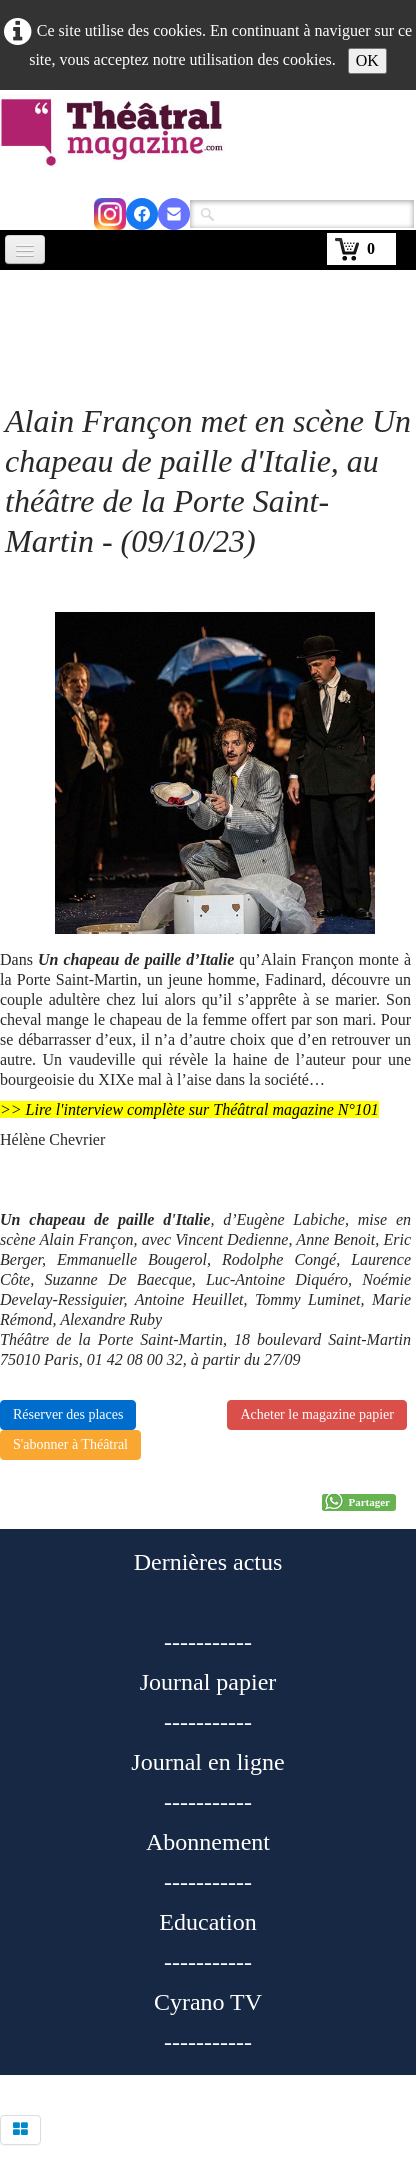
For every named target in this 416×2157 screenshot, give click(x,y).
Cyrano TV (208, 2002)
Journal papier (208, 1682)
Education (207, 1922)
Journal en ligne (207, 1762)
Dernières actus (208, 1562)
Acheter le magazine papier (317, 1414)
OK (367, 60)
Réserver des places (68, 1414)
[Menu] (25, 249)
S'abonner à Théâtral (70, 1444)
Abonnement (208, 1842)
